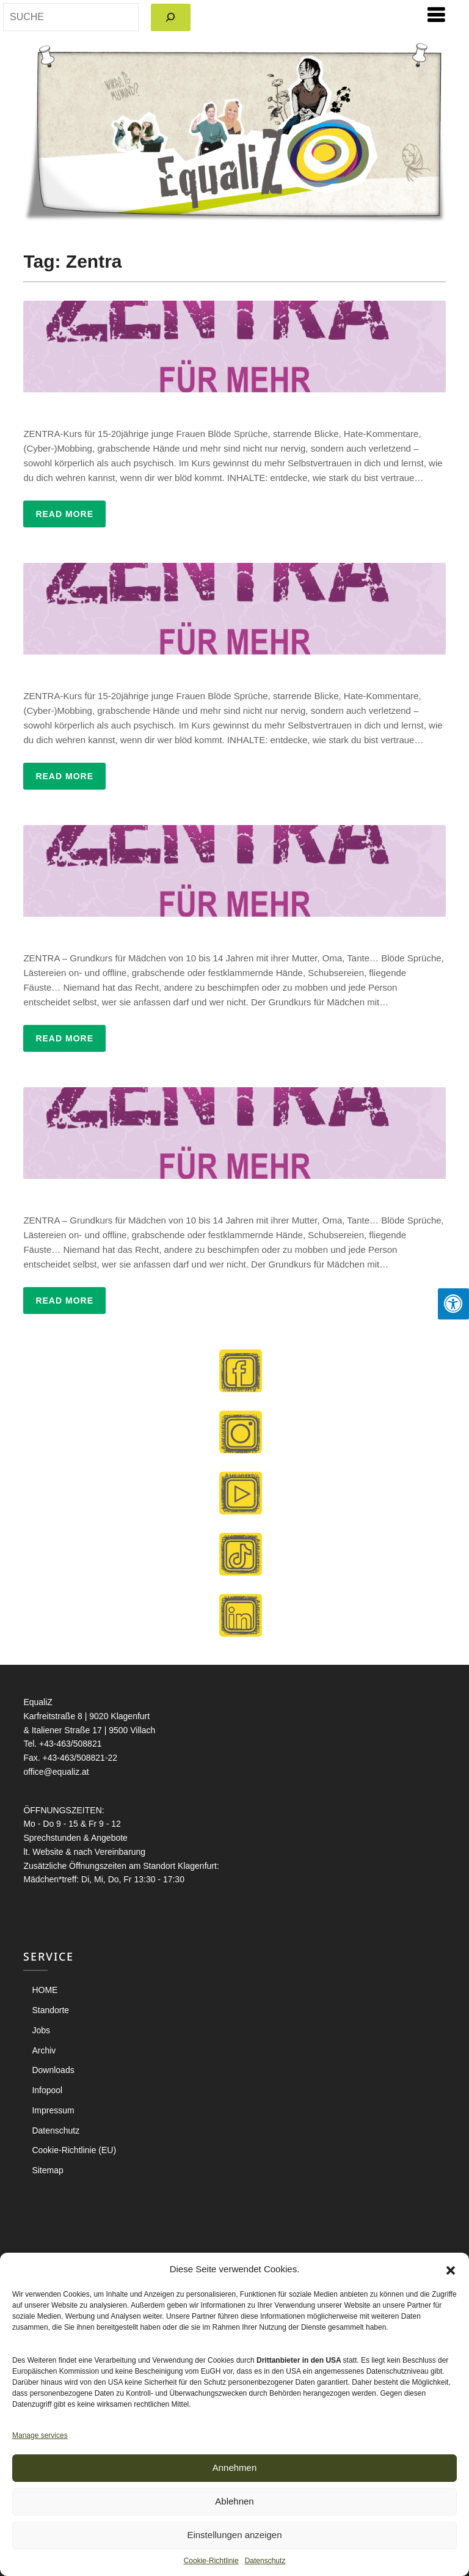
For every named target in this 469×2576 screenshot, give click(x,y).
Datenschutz (265, 2560)
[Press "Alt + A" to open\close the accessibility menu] (453, 1303)
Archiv (44, 2050)
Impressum (53, 2110)
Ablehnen (234, 2501)
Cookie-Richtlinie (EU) (74, 2150)
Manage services (40, 2435)
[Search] (171, 17)
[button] (451, 2269)
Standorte (50, 2010)
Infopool (47, 2090)
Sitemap (47, 2170)
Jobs (41, 2030)
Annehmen (235, 2467)
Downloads (53, 2070)
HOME (44, 1990)
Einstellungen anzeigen (234, 2535)
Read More (64, 514)
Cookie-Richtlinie (211, 2560)
